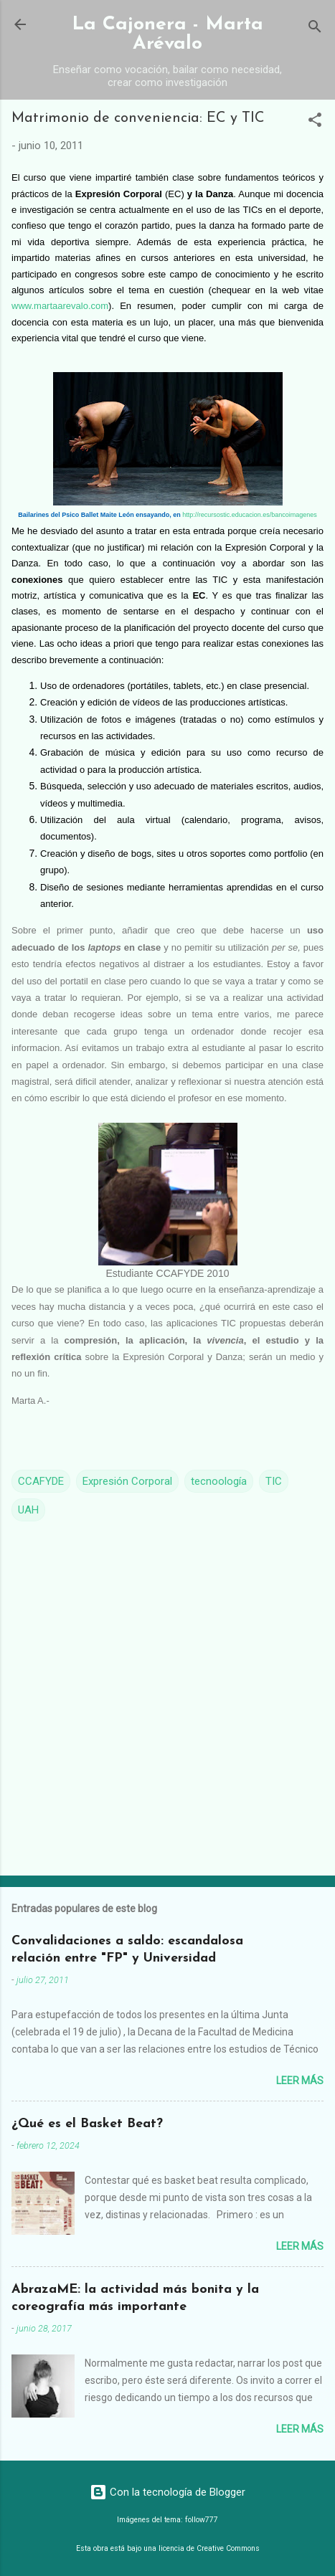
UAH (28, 1509)
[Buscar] (315, 29)
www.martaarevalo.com (59, 305)
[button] (315, 122)
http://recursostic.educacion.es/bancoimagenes (249, 514)
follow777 (201, 2519)
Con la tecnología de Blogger (167, 2492)
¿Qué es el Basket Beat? (87, 2124)
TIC (273, 1481)
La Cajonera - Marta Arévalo (167, 34)
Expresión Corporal (127, 1481)
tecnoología (219, 1481)
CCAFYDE (41, 1481)
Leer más (300, 2080)
